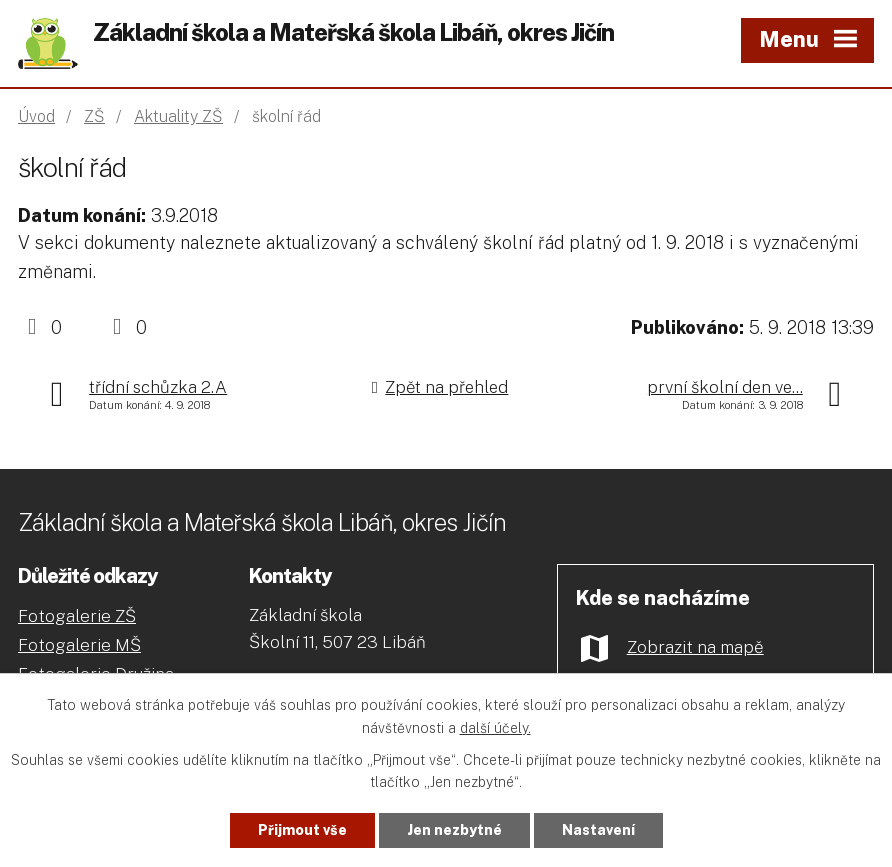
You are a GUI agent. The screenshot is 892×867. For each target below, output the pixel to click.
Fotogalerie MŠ (79, 645)
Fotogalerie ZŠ (77, 616)
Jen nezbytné (454, 830)
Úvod (36, 116)
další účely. (495, 728)
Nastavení (598, 830)
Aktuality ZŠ (178, 116)
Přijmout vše (302, 830)
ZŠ (94, 116)
